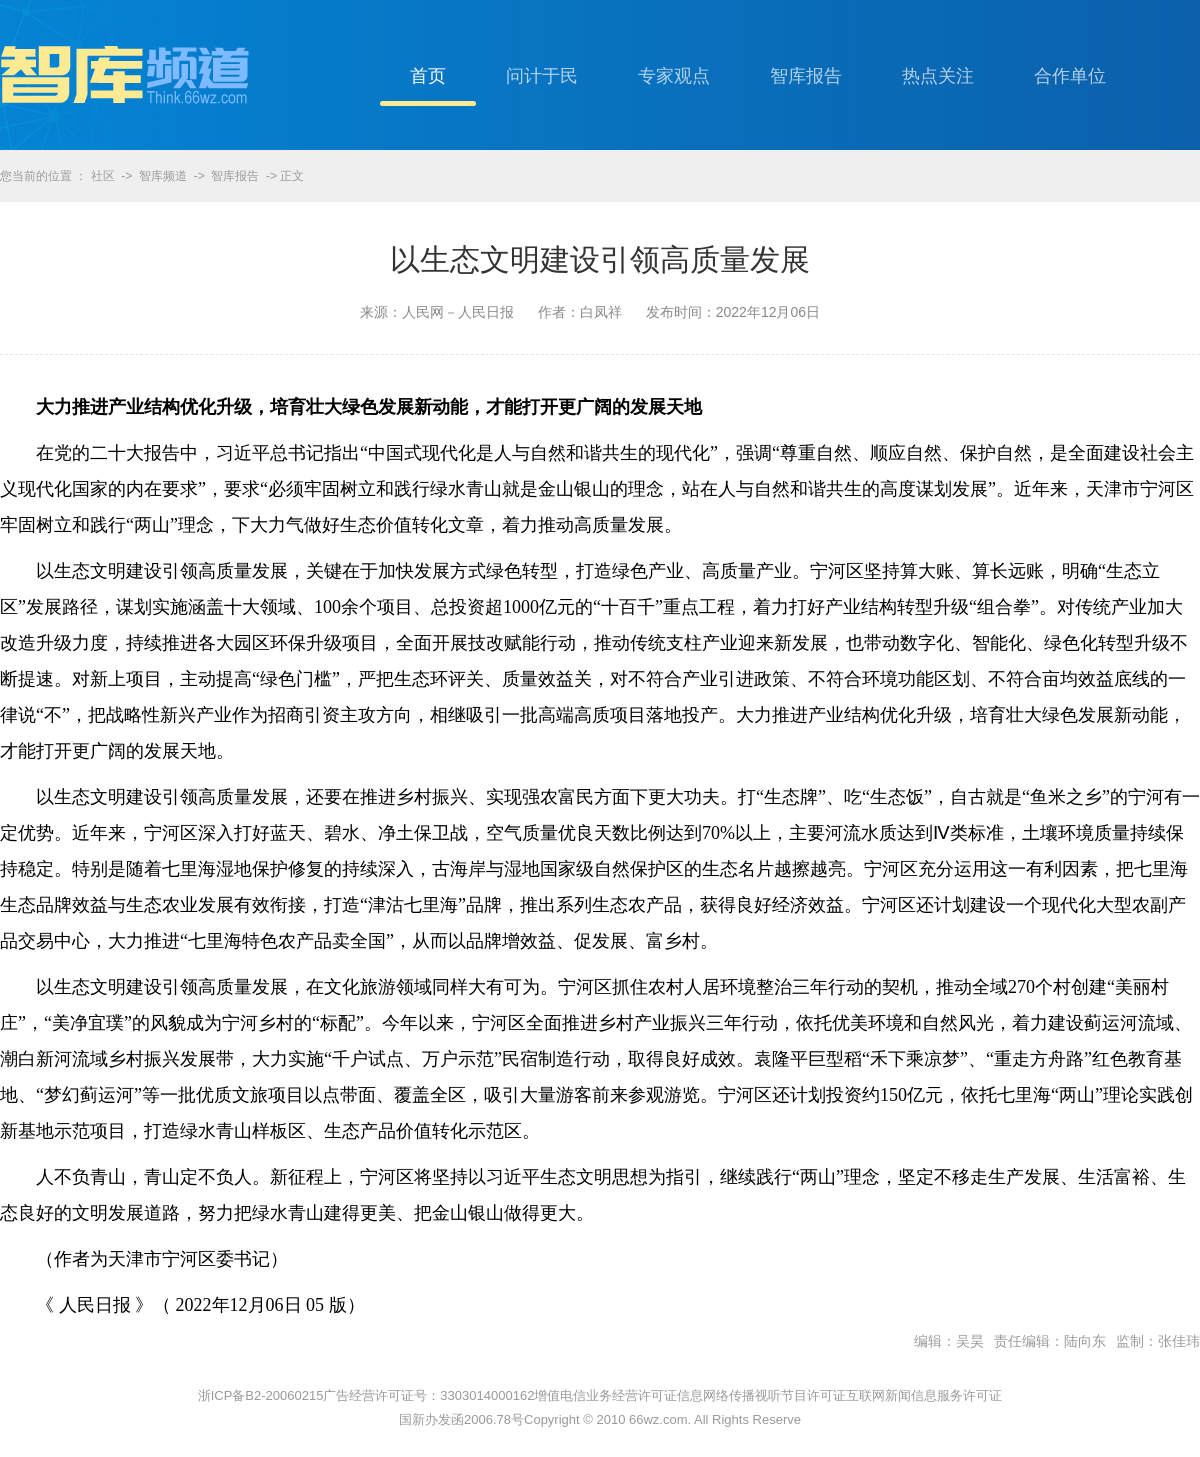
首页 (428, 76)
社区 (103, 176)
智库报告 (806, 76)
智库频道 (163, 176)
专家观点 (674, 76)
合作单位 (1070, 76)
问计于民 (542, 76)
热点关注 (938, 76)
